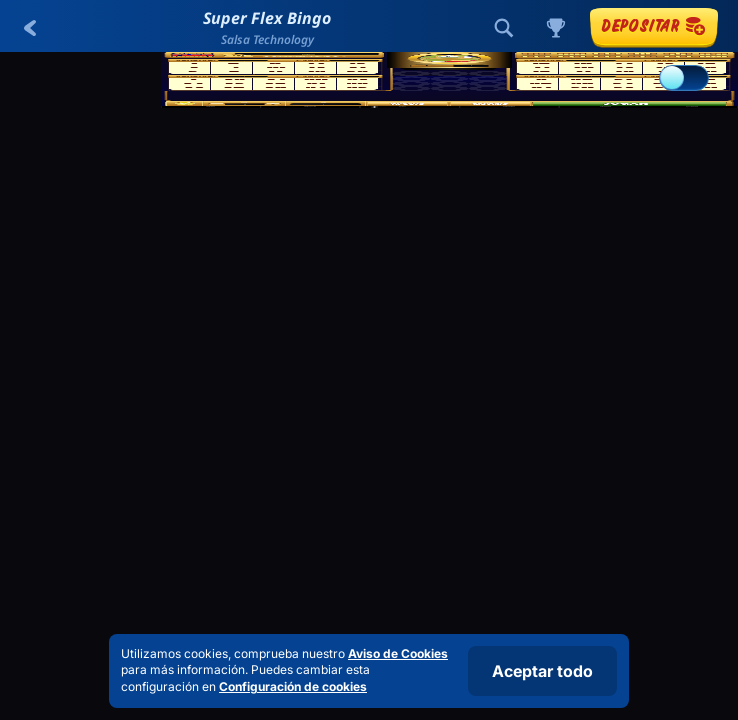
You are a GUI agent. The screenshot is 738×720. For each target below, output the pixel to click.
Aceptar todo (542, 671)
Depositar (654, 25)
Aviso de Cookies (398, 653)
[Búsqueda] (504, 28)
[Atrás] (30, 28)
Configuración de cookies (293, 687)
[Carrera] (556, 28)
